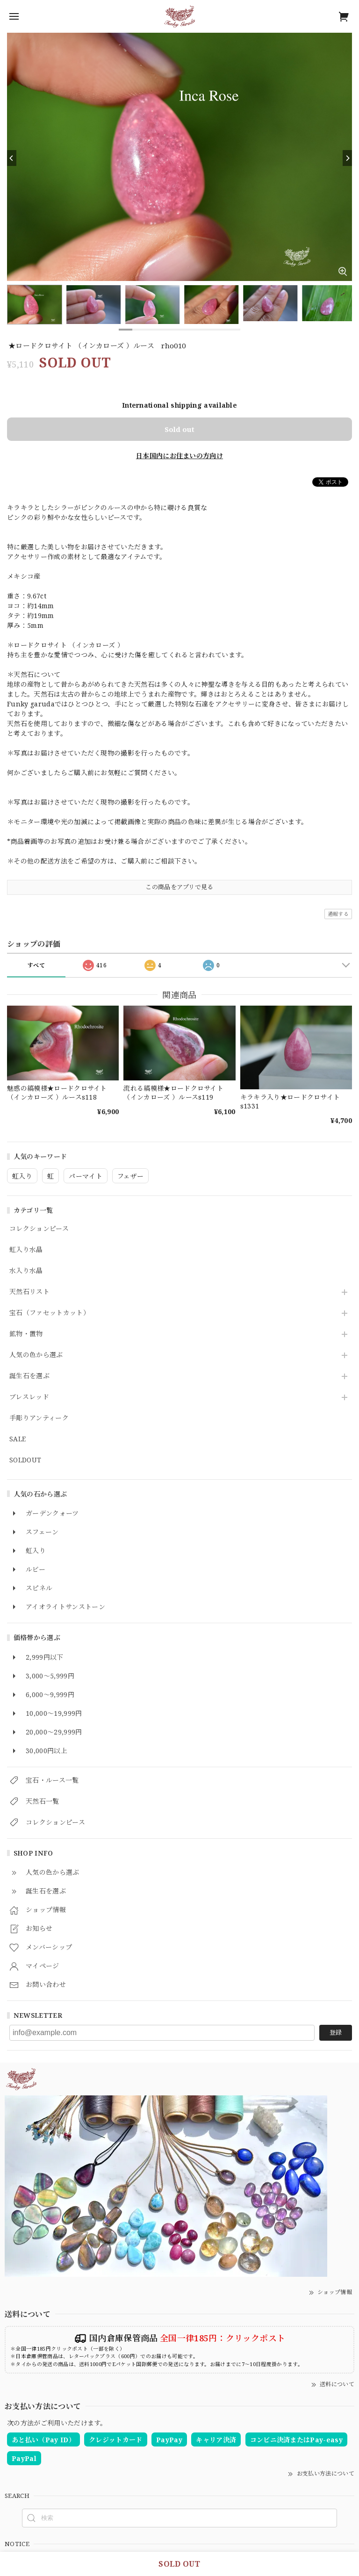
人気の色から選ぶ (36, 1355)
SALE (17, 1439)
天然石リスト (29, 1292)
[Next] (347, 158)
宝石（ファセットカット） (49, 1313)
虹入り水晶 (26, 1250)
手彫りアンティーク (39, 1418)
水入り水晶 (26, 1271)
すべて (36, 965)
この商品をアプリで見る (179, 887)
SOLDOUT (25, 1460)
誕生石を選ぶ (29, 1376)
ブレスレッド (29, 1397)
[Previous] (11, 158)
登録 (336, 2032)
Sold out (179, 429)
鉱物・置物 (26, 1334)
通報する (338, 913)
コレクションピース (39, 1229)
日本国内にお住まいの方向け (179, 455)
